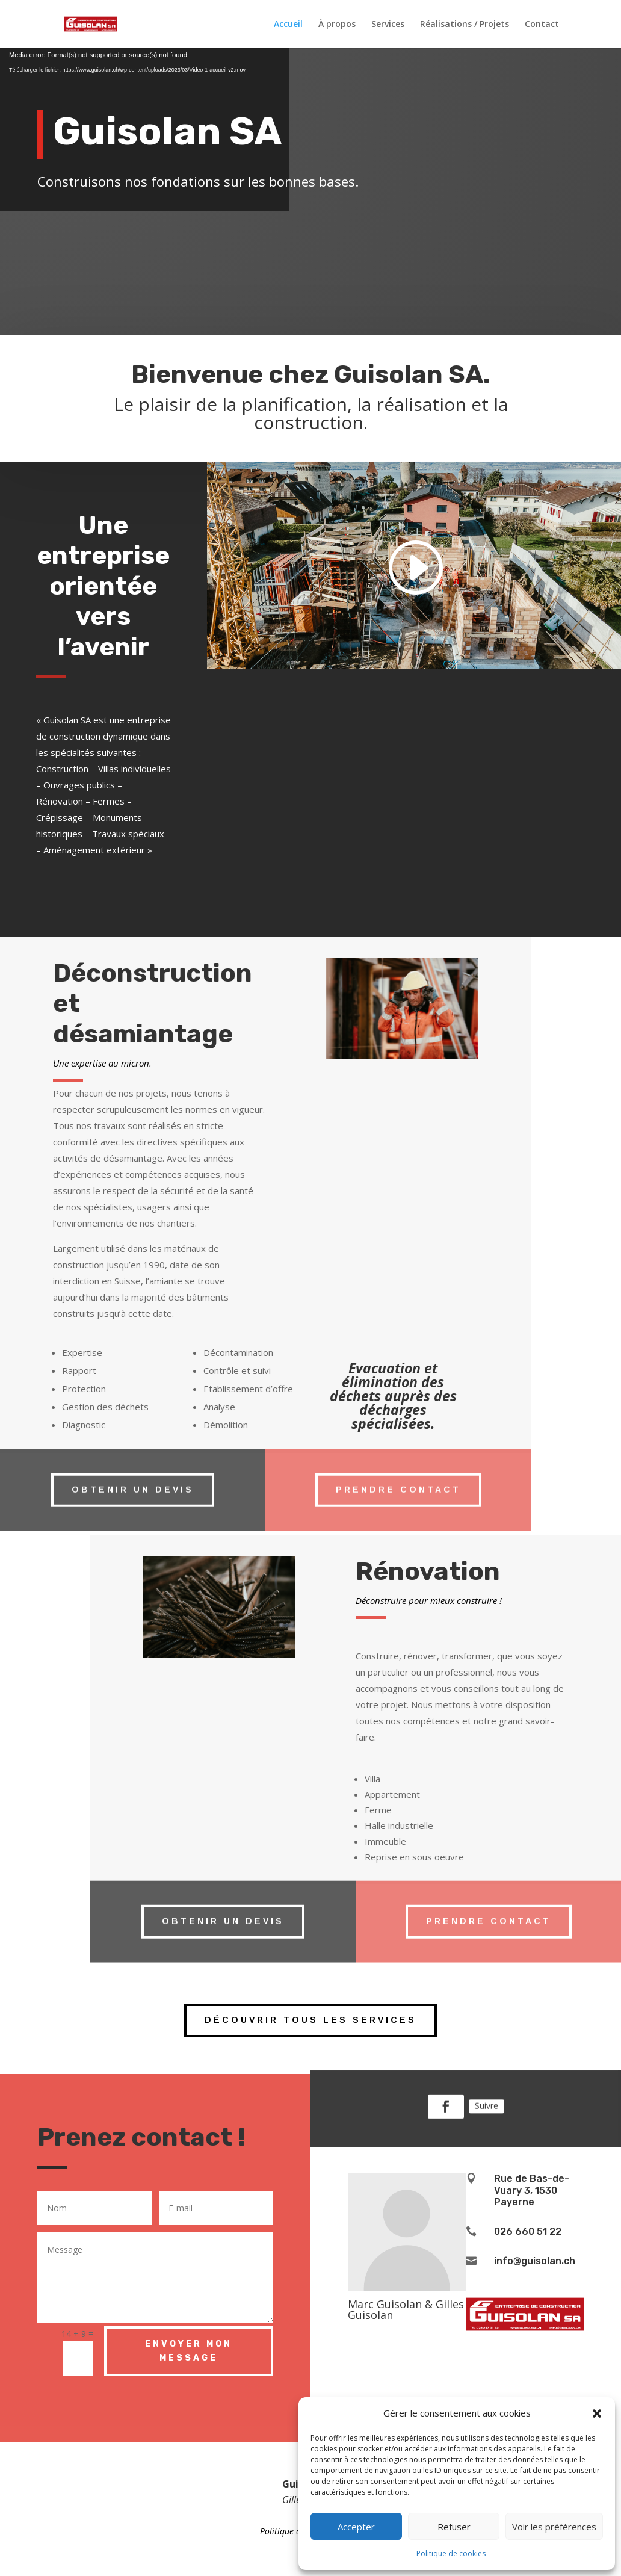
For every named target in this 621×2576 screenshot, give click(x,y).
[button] (597, 2413)
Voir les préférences (554, 2527)
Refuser (454, 2527)
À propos (337, 24)
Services (387, 24)
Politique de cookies (451, 2553)
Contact (542, 24)
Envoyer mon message (188, 2351)
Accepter (356, 2527)
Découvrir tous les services (310, 2020)
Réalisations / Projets (464, 24)
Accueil (288, 24)
